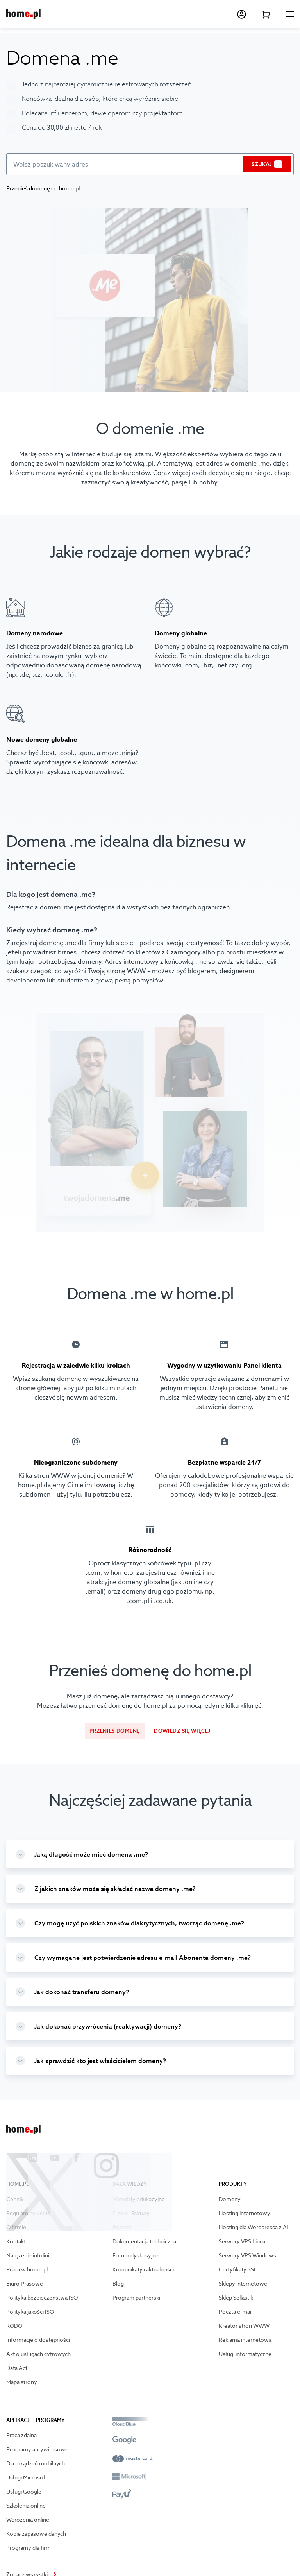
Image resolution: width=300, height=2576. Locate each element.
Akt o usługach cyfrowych (38, 2353)
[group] (150, 1854)
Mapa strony (21, 2382)
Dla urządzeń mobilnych (35, 2463)
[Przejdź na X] (11, 2157)
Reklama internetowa (245, 2339)
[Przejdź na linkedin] (33, 2157)
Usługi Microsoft (26, 2477)
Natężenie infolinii (28, 2255)
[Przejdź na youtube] (54, 2157)
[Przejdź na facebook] (76, 2157)
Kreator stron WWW (244, 2325)
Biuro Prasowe (24, 2283)
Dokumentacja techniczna (144, 2241)
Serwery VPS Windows (247, 2255)
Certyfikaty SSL (238, 2269)
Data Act (16, 2368)
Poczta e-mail (235, 2311)
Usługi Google (23, 2491)
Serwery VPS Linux (242, 2241)
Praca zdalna (21, 2435)
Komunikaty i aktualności (143, 2269)
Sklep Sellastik (236, 2297)
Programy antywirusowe (37, 2449)
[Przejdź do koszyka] (265, 14)
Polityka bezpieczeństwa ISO (42, 2297)
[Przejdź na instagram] (98, 2157)
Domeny (230, 2199)
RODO (14, 2325)
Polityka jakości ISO (30, 2311)
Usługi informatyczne (245, 2353)
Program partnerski (136, 2297)
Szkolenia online (26, 2505)
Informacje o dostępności (38, 2339)
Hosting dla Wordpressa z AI (253, 2227)
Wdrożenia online (27, 2519)
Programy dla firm (28, 2547)
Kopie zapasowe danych (36, 2533)
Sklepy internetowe (243, 2283)
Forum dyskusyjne (135, 2255)
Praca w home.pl (27, 2269)
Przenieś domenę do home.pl (43, 188)
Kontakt (16, 2241)
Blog (118, 2283)
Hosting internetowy (244, 2213)
